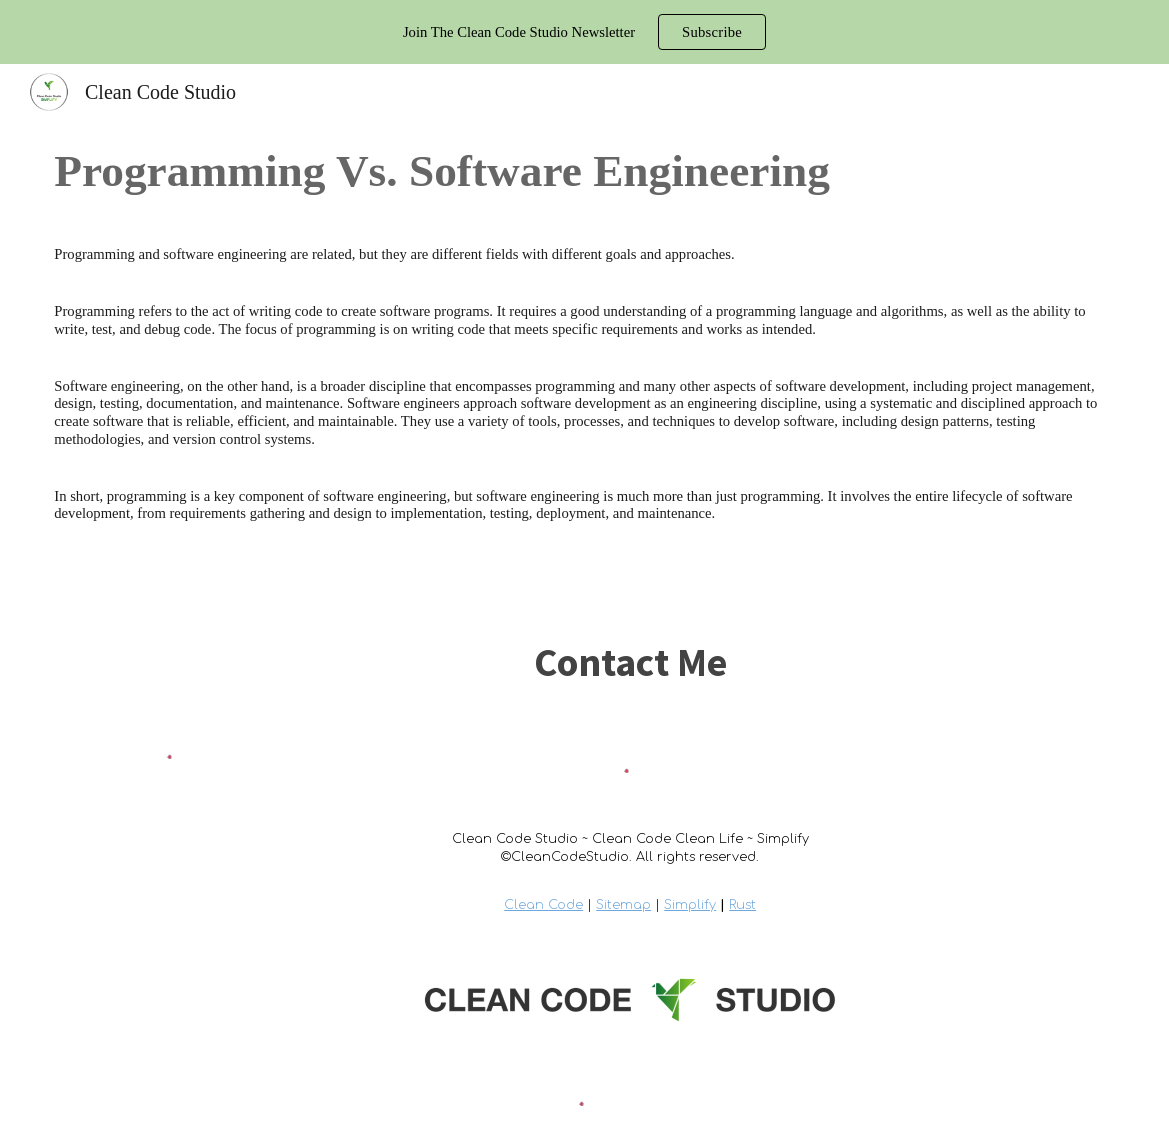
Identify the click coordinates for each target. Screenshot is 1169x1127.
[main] (584, 171)
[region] (584, 32)
